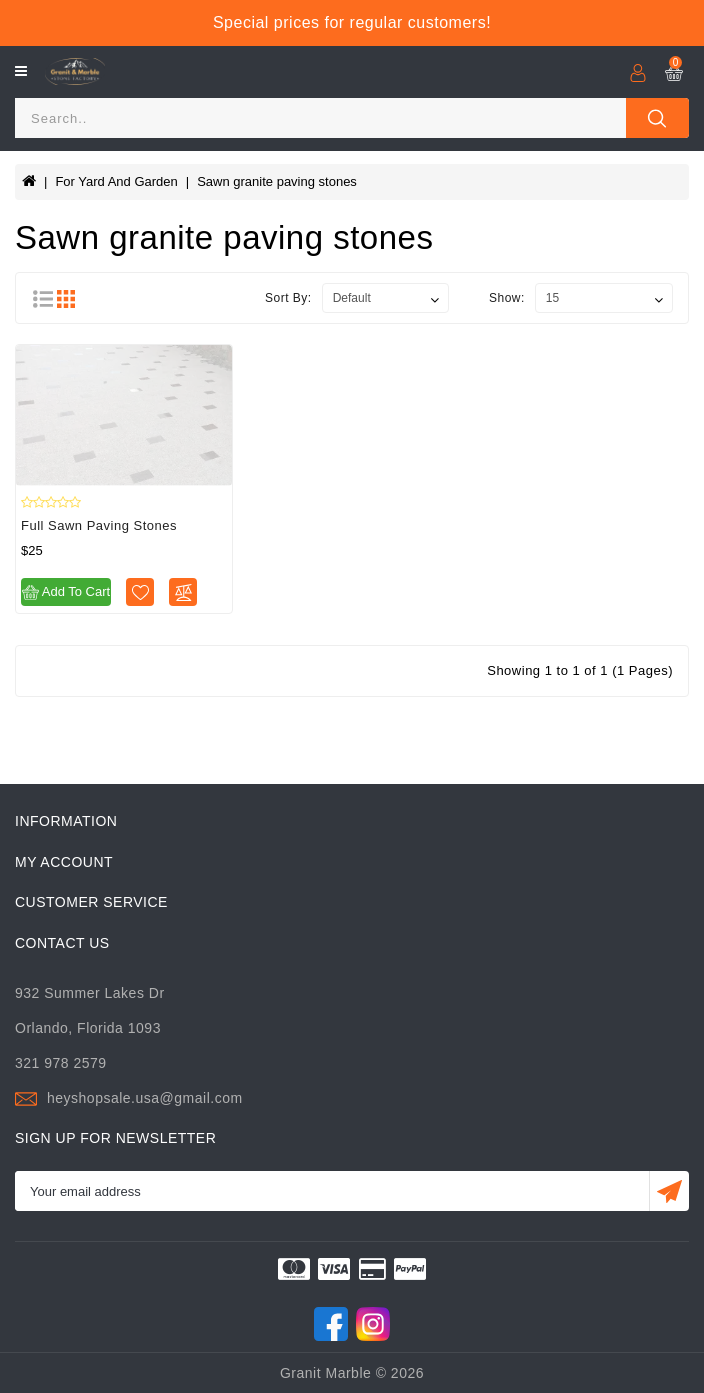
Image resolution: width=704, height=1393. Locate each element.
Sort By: (288, 298)
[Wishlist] (140, 592)
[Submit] (669, 1191)
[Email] (332, 1191)
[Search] (320, 118)
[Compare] (183, 592)
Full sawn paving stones (99, 525)
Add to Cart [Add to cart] (66, 592)
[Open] (21, 71)
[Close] (657, 118)
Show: (507, 298)
